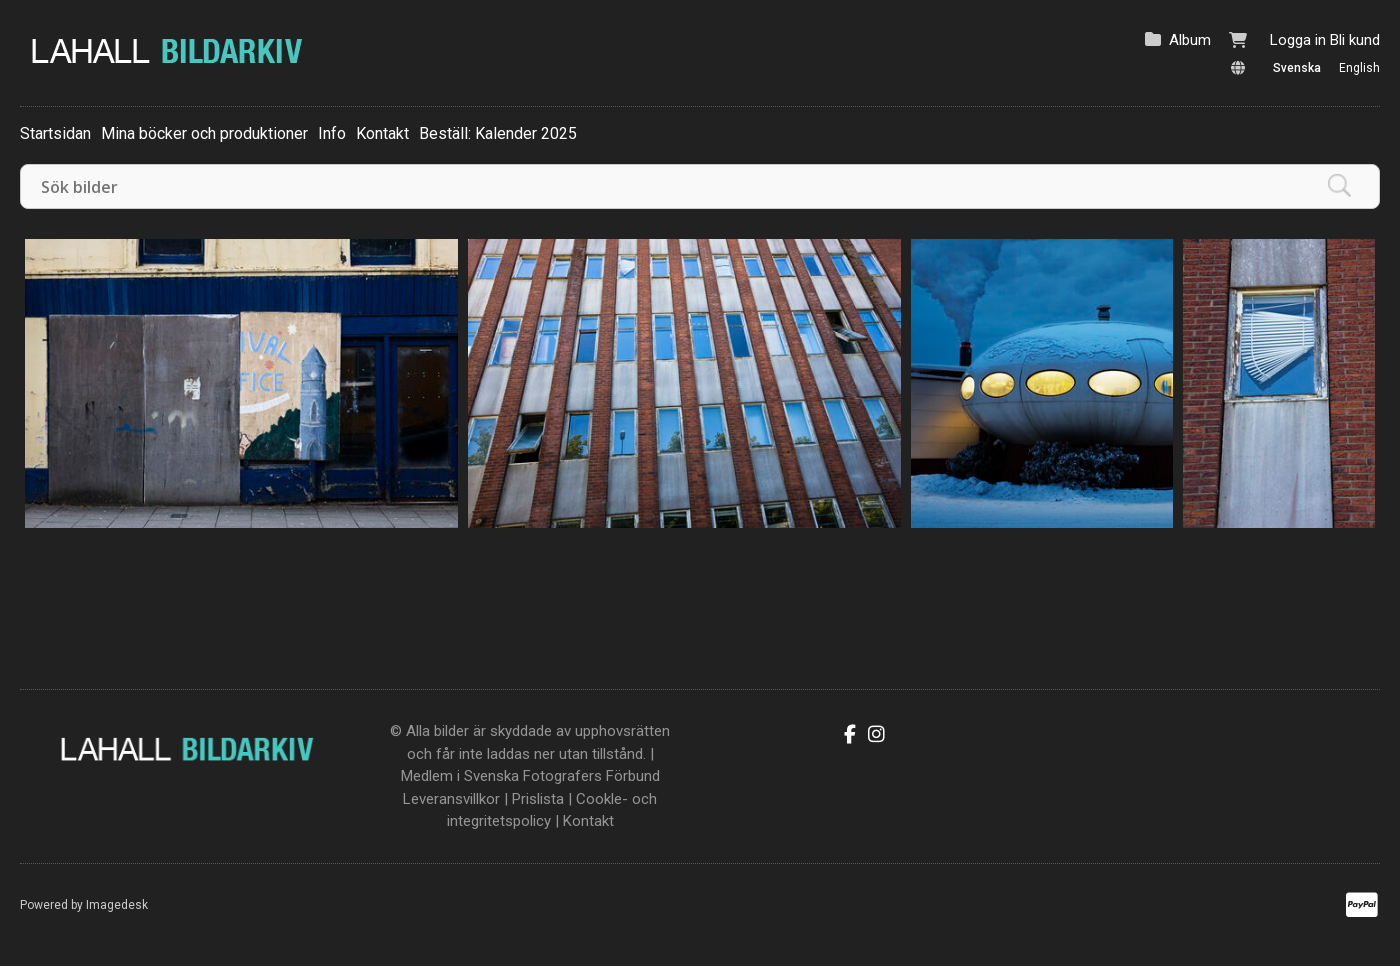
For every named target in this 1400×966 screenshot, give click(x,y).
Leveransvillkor (451, 799)
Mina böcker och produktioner (204, 133)
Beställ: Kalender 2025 (498, 133)
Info (332, 133)
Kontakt (382, 133)
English (1359, 68)
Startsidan (55, 133)
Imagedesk (117, 905)
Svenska (1297, 68)
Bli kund (1355, 40)
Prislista (538, 799)
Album (1190, 40)
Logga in (1298, 40)
